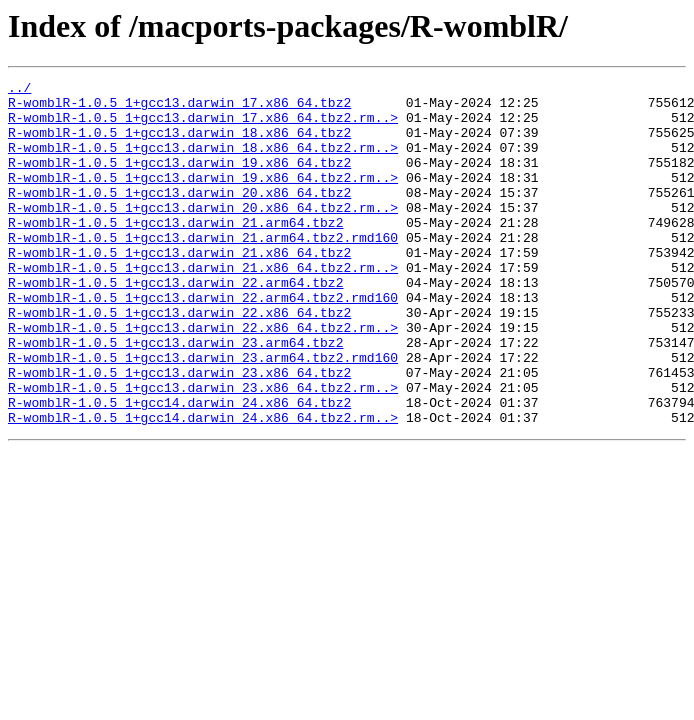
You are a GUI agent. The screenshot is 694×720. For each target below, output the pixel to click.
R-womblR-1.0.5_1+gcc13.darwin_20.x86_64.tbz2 (179, 216)
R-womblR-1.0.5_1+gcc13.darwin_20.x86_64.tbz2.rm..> (203, 234)
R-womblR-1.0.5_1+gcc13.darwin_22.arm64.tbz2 (175, 324)
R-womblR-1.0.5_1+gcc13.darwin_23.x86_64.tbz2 (179, 432)
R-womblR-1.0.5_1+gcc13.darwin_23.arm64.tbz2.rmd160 (203, 414)
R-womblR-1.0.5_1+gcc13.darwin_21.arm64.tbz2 (175, 252)
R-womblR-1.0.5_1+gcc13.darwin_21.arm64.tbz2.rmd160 (203, 270)
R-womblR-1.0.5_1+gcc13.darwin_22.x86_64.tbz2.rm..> (203, 378)
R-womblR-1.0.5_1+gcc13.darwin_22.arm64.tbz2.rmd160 (203, 342)
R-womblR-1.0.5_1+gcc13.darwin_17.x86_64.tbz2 (179, 108)
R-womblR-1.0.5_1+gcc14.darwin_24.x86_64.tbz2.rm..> (203, 486)
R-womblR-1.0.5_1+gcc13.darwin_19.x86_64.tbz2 (179, 180)
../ (19, 90)
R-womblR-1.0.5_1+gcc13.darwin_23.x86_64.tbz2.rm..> (203, 450)
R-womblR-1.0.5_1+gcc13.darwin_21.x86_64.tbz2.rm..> (203, 306)
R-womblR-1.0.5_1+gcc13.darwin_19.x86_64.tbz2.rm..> (203, 198)
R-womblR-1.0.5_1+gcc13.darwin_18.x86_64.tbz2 (179, 144)
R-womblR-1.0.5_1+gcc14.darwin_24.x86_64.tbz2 (179, 468)
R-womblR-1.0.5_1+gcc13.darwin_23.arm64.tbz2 (175, 396)
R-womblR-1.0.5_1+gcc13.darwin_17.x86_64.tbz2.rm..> (203, 126)
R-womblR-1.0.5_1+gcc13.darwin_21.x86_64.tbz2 (179, 288)
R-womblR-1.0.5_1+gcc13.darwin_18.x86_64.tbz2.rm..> (203, 162)
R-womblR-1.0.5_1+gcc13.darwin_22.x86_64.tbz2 (179, 360)
